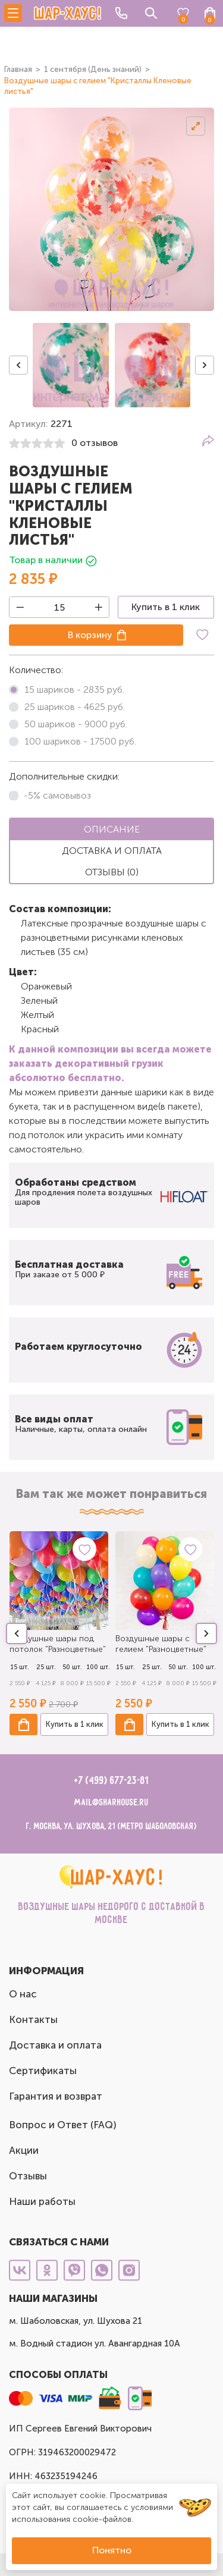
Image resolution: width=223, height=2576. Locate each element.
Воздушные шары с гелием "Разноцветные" (160, 1643)
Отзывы (28, 2176)
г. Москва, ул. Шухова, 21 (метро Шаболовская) (111, 1826)
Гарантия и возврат (55, 2096)
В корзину (90, 634)
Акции (24, 2150)
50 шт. (72, 1667)
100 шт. (98, 1667)
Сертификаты (43, 2070)
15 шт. (19, 1667)
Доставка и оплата (55, 2045)
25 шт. (46, 1667)
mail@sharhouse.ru (111, 1803)
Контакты (33, 2019)
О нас (23, 1994)
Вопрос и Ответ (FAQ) (63, 2125)
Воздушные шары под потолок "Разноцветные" (58, 1643)
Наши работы (42, 2201)
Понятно (111, 2550)
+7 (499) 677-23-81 (111, 1781)
